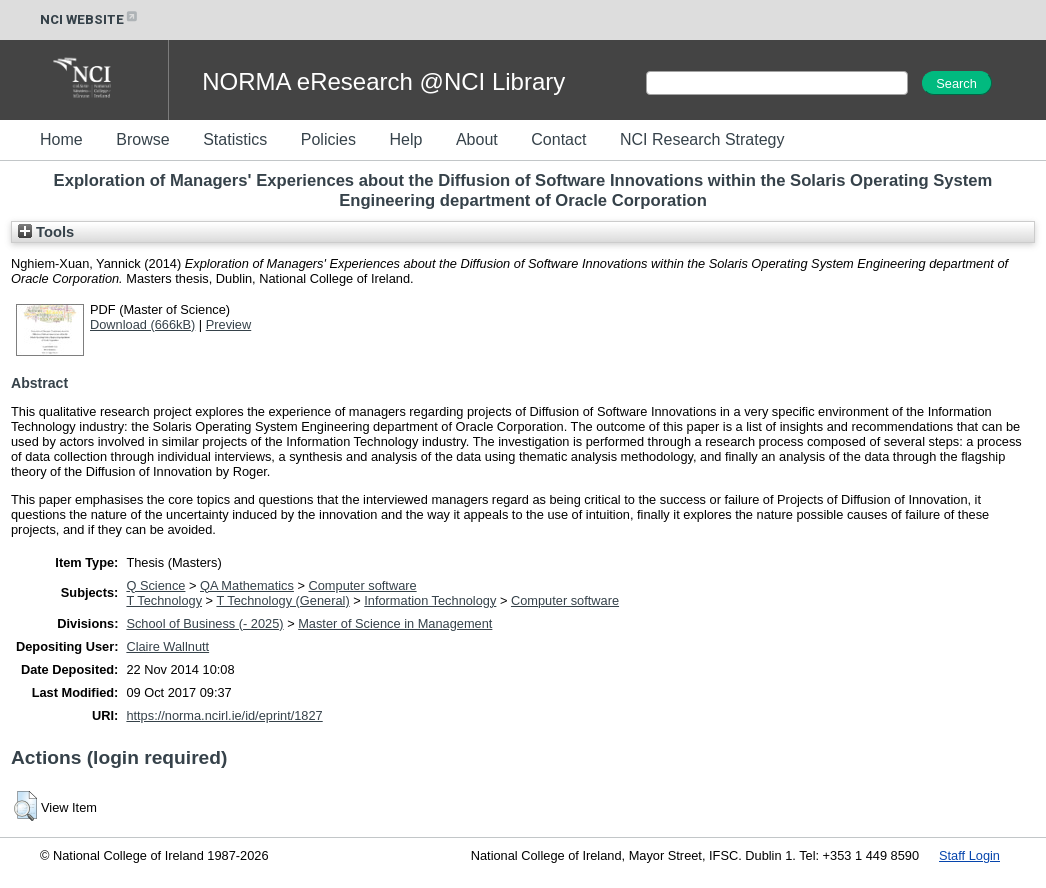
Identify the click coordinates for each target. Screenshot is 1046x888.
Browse (142, 139)
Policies (328, 139)
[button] (25, 806)
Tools (46, 232)
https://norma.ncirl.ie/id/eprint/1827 (224, 715)
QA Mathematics (247, 585)
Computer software (363, 585)
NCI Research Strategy (702, 139)
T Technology (164, 600)
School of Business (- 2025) (204, 623)
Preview (229, 324)
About (477, 139)
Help (405, 139)
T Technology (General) (282, 600)
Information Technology (430, 600)
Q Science (155, 585)
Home (61, 139)
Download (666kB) (142, 324)
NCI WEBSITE (90, 19)
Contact (558, 139)
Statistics (235, 139)
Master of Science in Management (395, 623)
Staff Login (969, 855)
